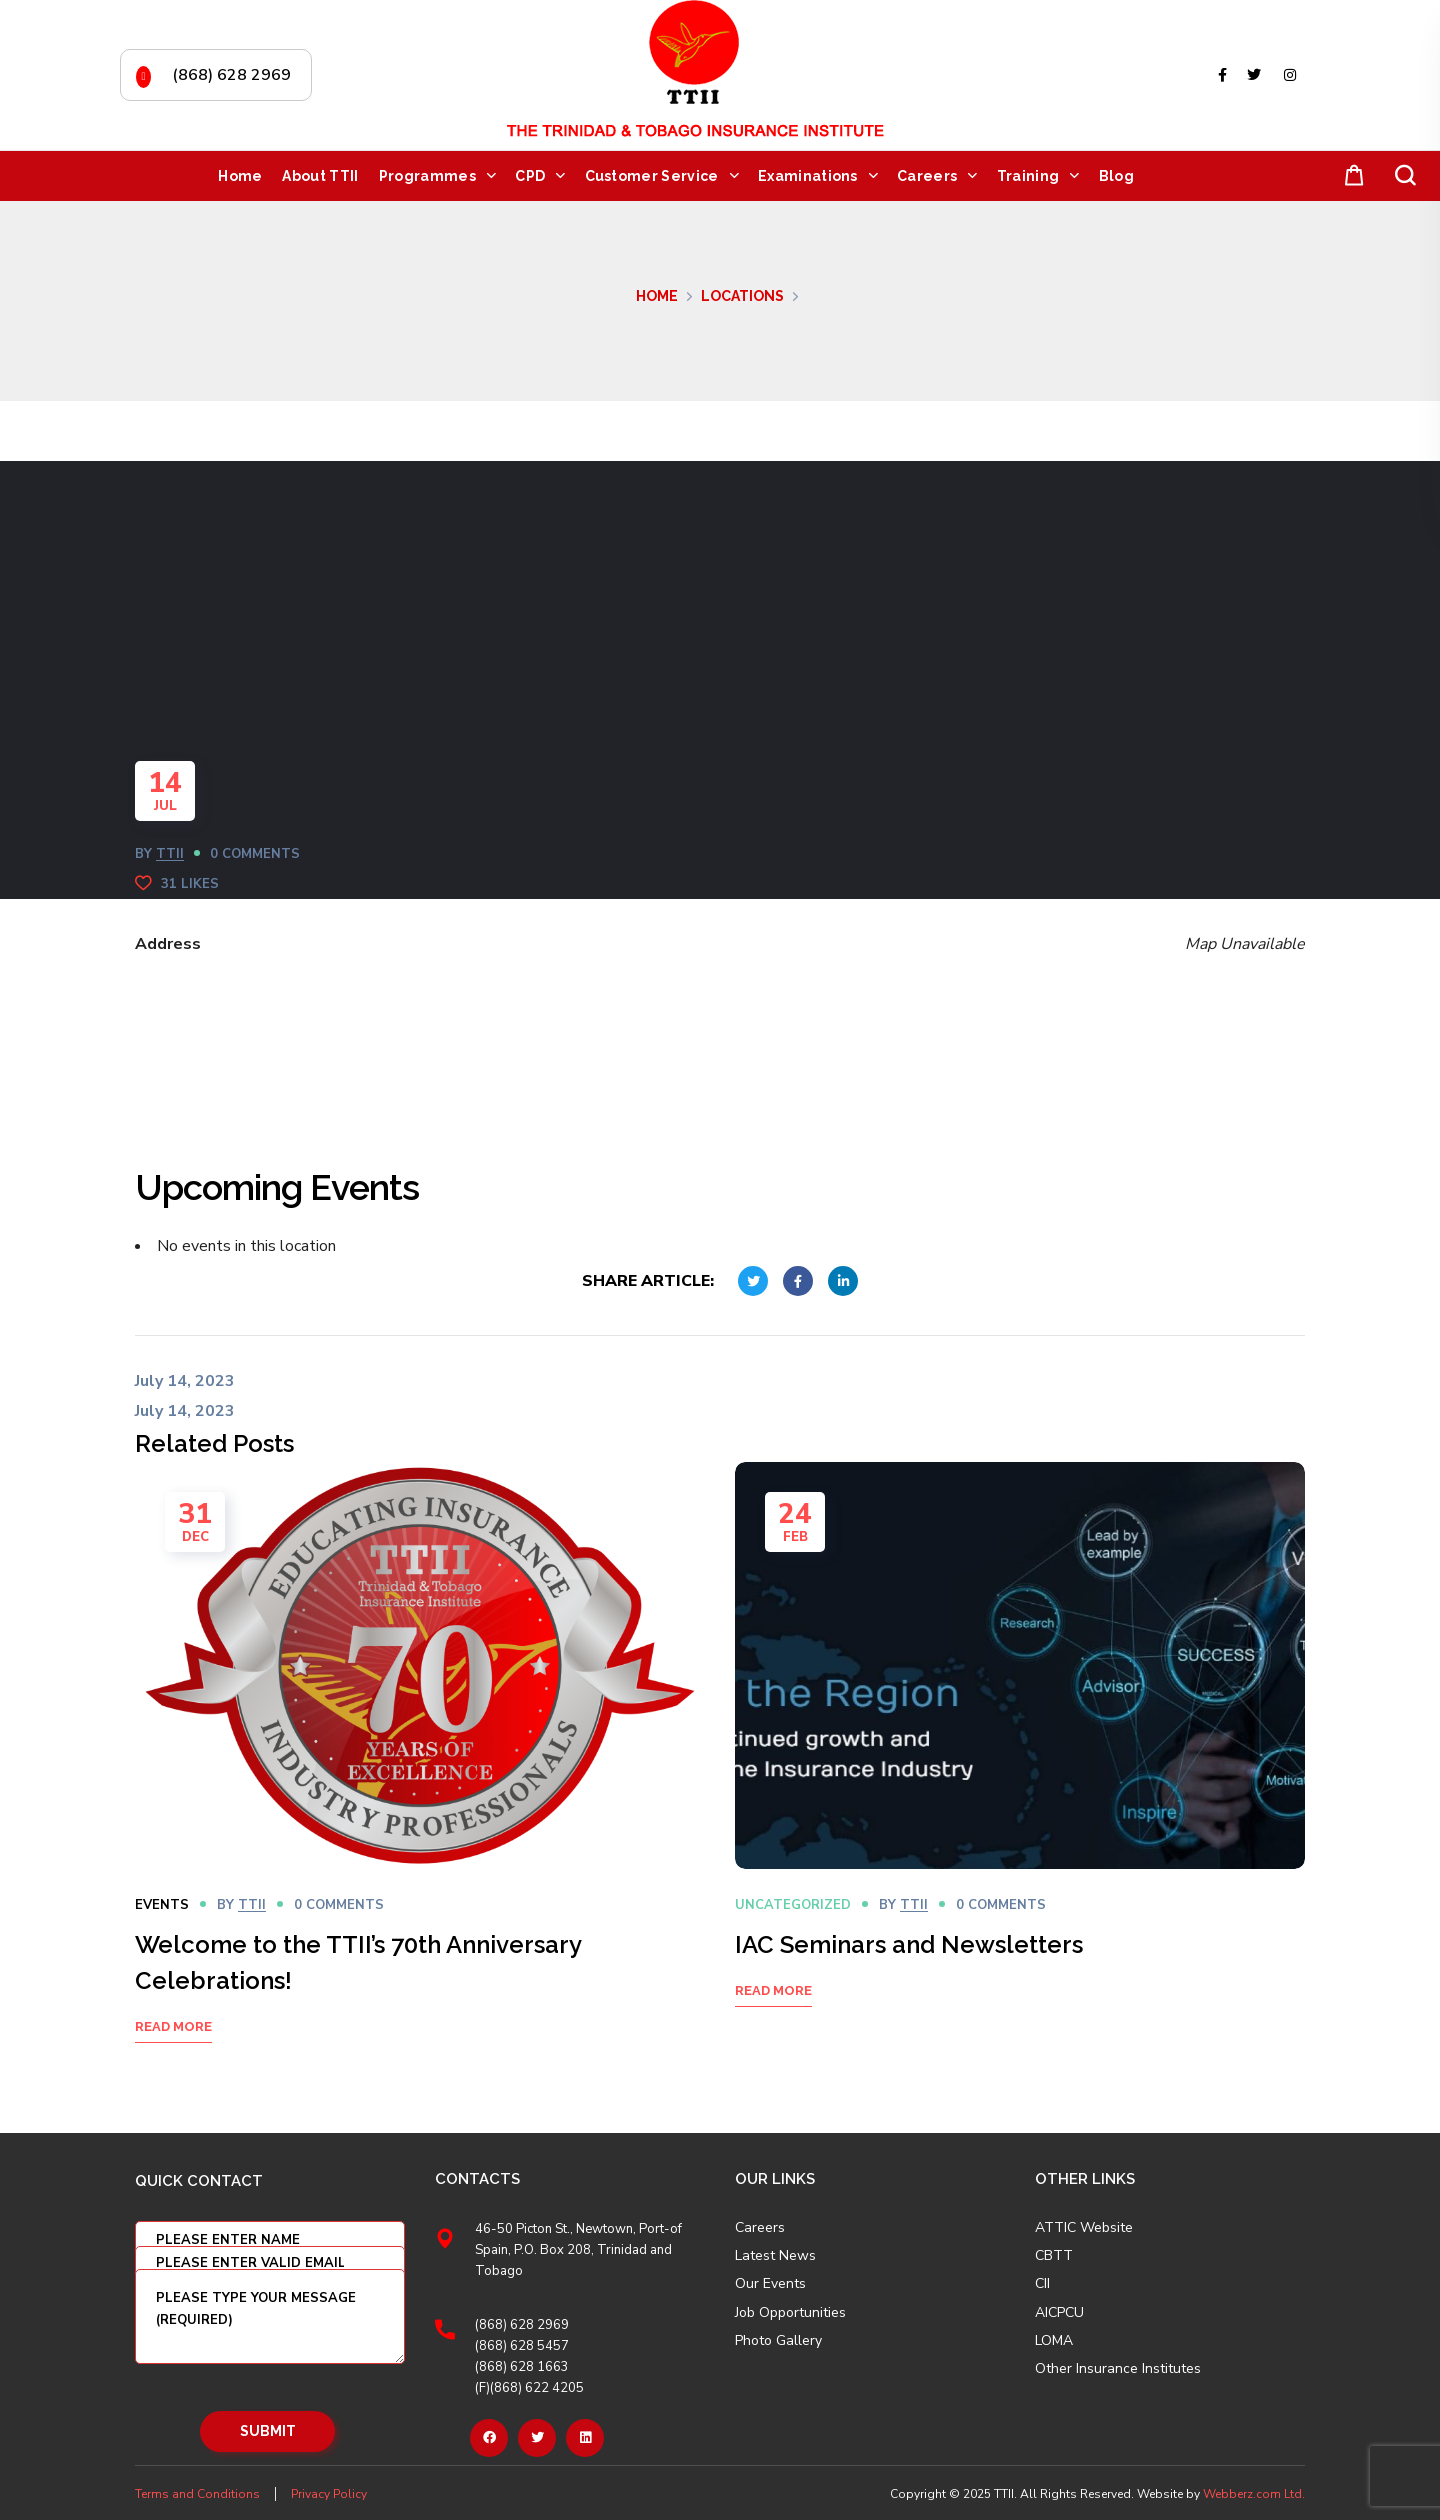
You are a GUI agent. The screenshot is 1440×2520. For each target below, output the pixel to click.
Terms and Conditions (197, 2494)
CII (1042, 2284)
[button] (1350, 176)
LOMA (1054, 2341)
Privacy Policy (329, 2494)
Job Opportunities (790, 2313)
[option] (420, 1777)
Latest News (775, 2256)
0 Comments (255, 854)
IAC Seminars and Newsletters (909, 1944)
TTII (170, 854)
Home (657, 296)
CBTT (1054, 2256)
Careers (760, 2228)
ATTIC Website (1084, 2228)
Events (162, 1905)
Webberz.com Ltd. (1254, 2494)
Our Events (770, 2284)
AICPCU (1059, 2313)
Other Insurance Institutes (1118, 2369)
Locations (742, 296)
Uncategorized (793, 1905)
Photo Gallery (778, 2340)
